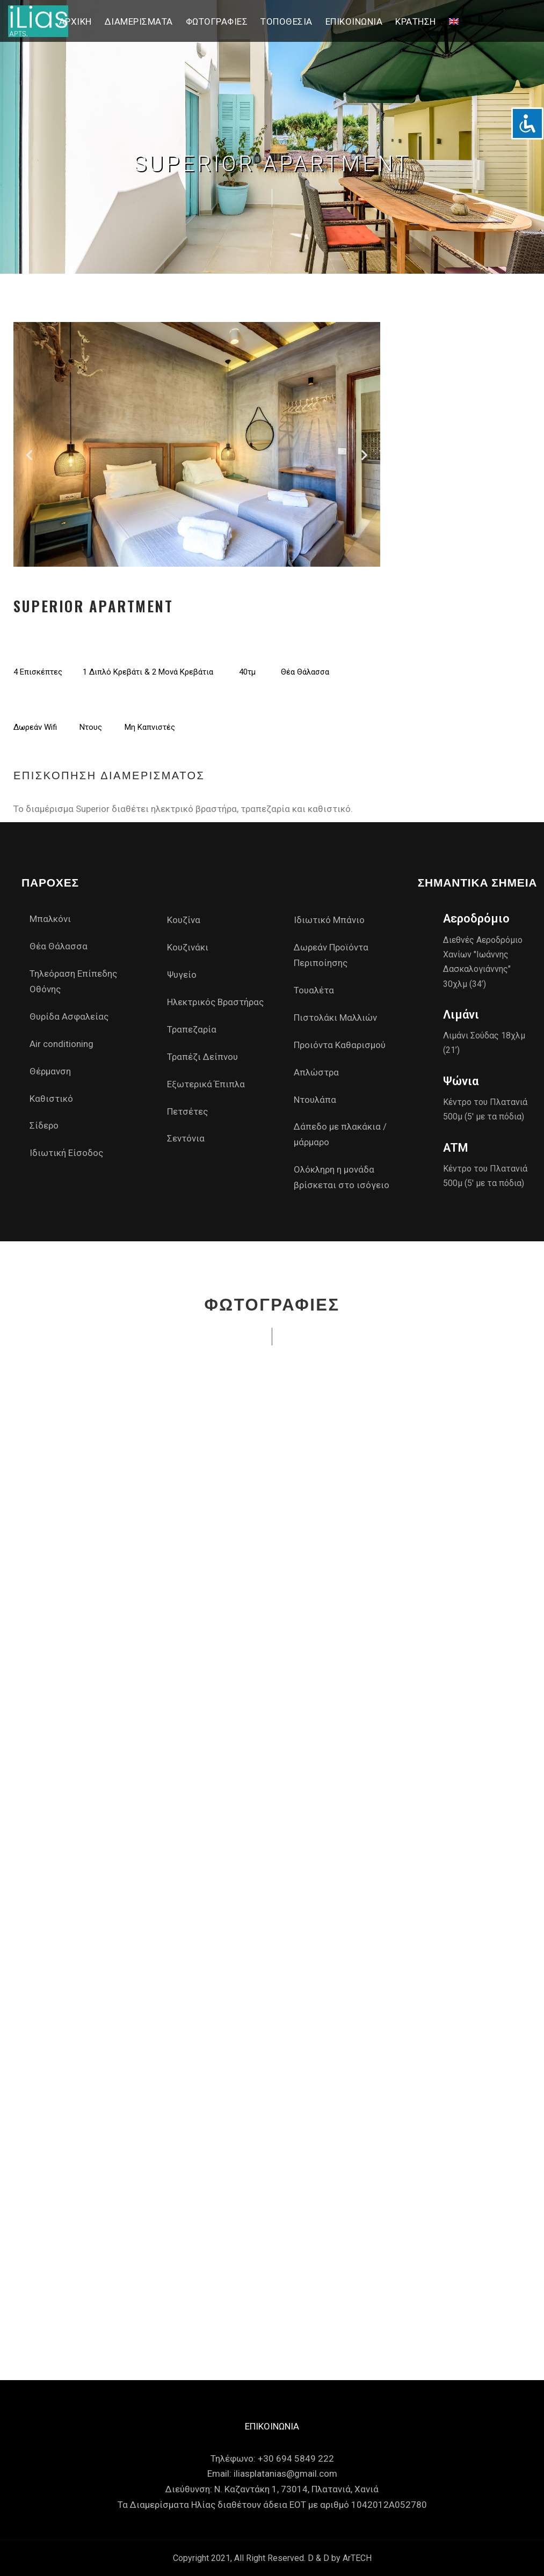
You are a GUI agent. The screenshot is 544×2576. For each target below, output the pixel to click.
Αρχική (75, 21)
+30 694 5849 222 (296, 2458)
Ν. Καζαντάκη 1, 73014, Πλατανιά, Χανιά (296, 2489)
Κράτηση (415, 21)
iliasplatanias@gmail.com (285, 2473)
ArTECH (357, 2558)
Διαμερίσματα (139, 21)
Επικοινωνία (354, 21)
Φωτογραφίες (217, 21)
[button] (29, 455)
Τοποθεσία (286, 21)
